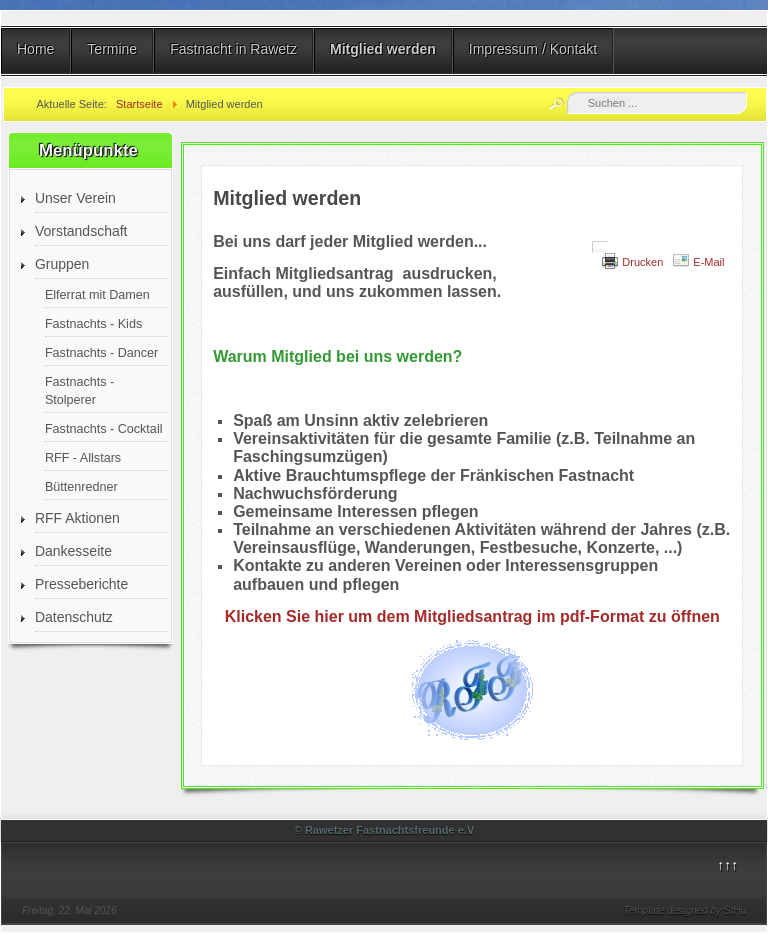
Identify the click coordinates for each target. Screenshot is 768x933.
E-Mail (708, 262)
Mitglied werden (383, 49)
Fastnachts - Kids (93, 324)
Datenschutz (74, 617)
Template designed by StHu (685, 910)
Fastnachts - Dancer (101, 353)
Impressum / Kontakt (533, 49)
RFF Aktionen (77, 518)
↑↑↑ (727, 865)
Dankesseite (73, 551)
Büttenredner (81, 487)
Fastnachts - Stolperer (79, 391)
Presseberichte (81, 584)
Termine (112, 49)
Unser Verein (75, 198)
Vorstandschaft (81, 231)
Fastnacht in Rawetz (233, 49)
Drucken (642, 262)
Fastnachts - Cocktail (104, 429)
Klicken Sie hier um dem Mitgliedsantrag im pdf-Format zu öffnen (472, 616)
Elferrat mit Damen (97, 295)
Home (35, 49)
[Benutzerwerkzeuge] (600, 247)
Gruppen (62, 264)
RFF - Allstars (83, 458)
